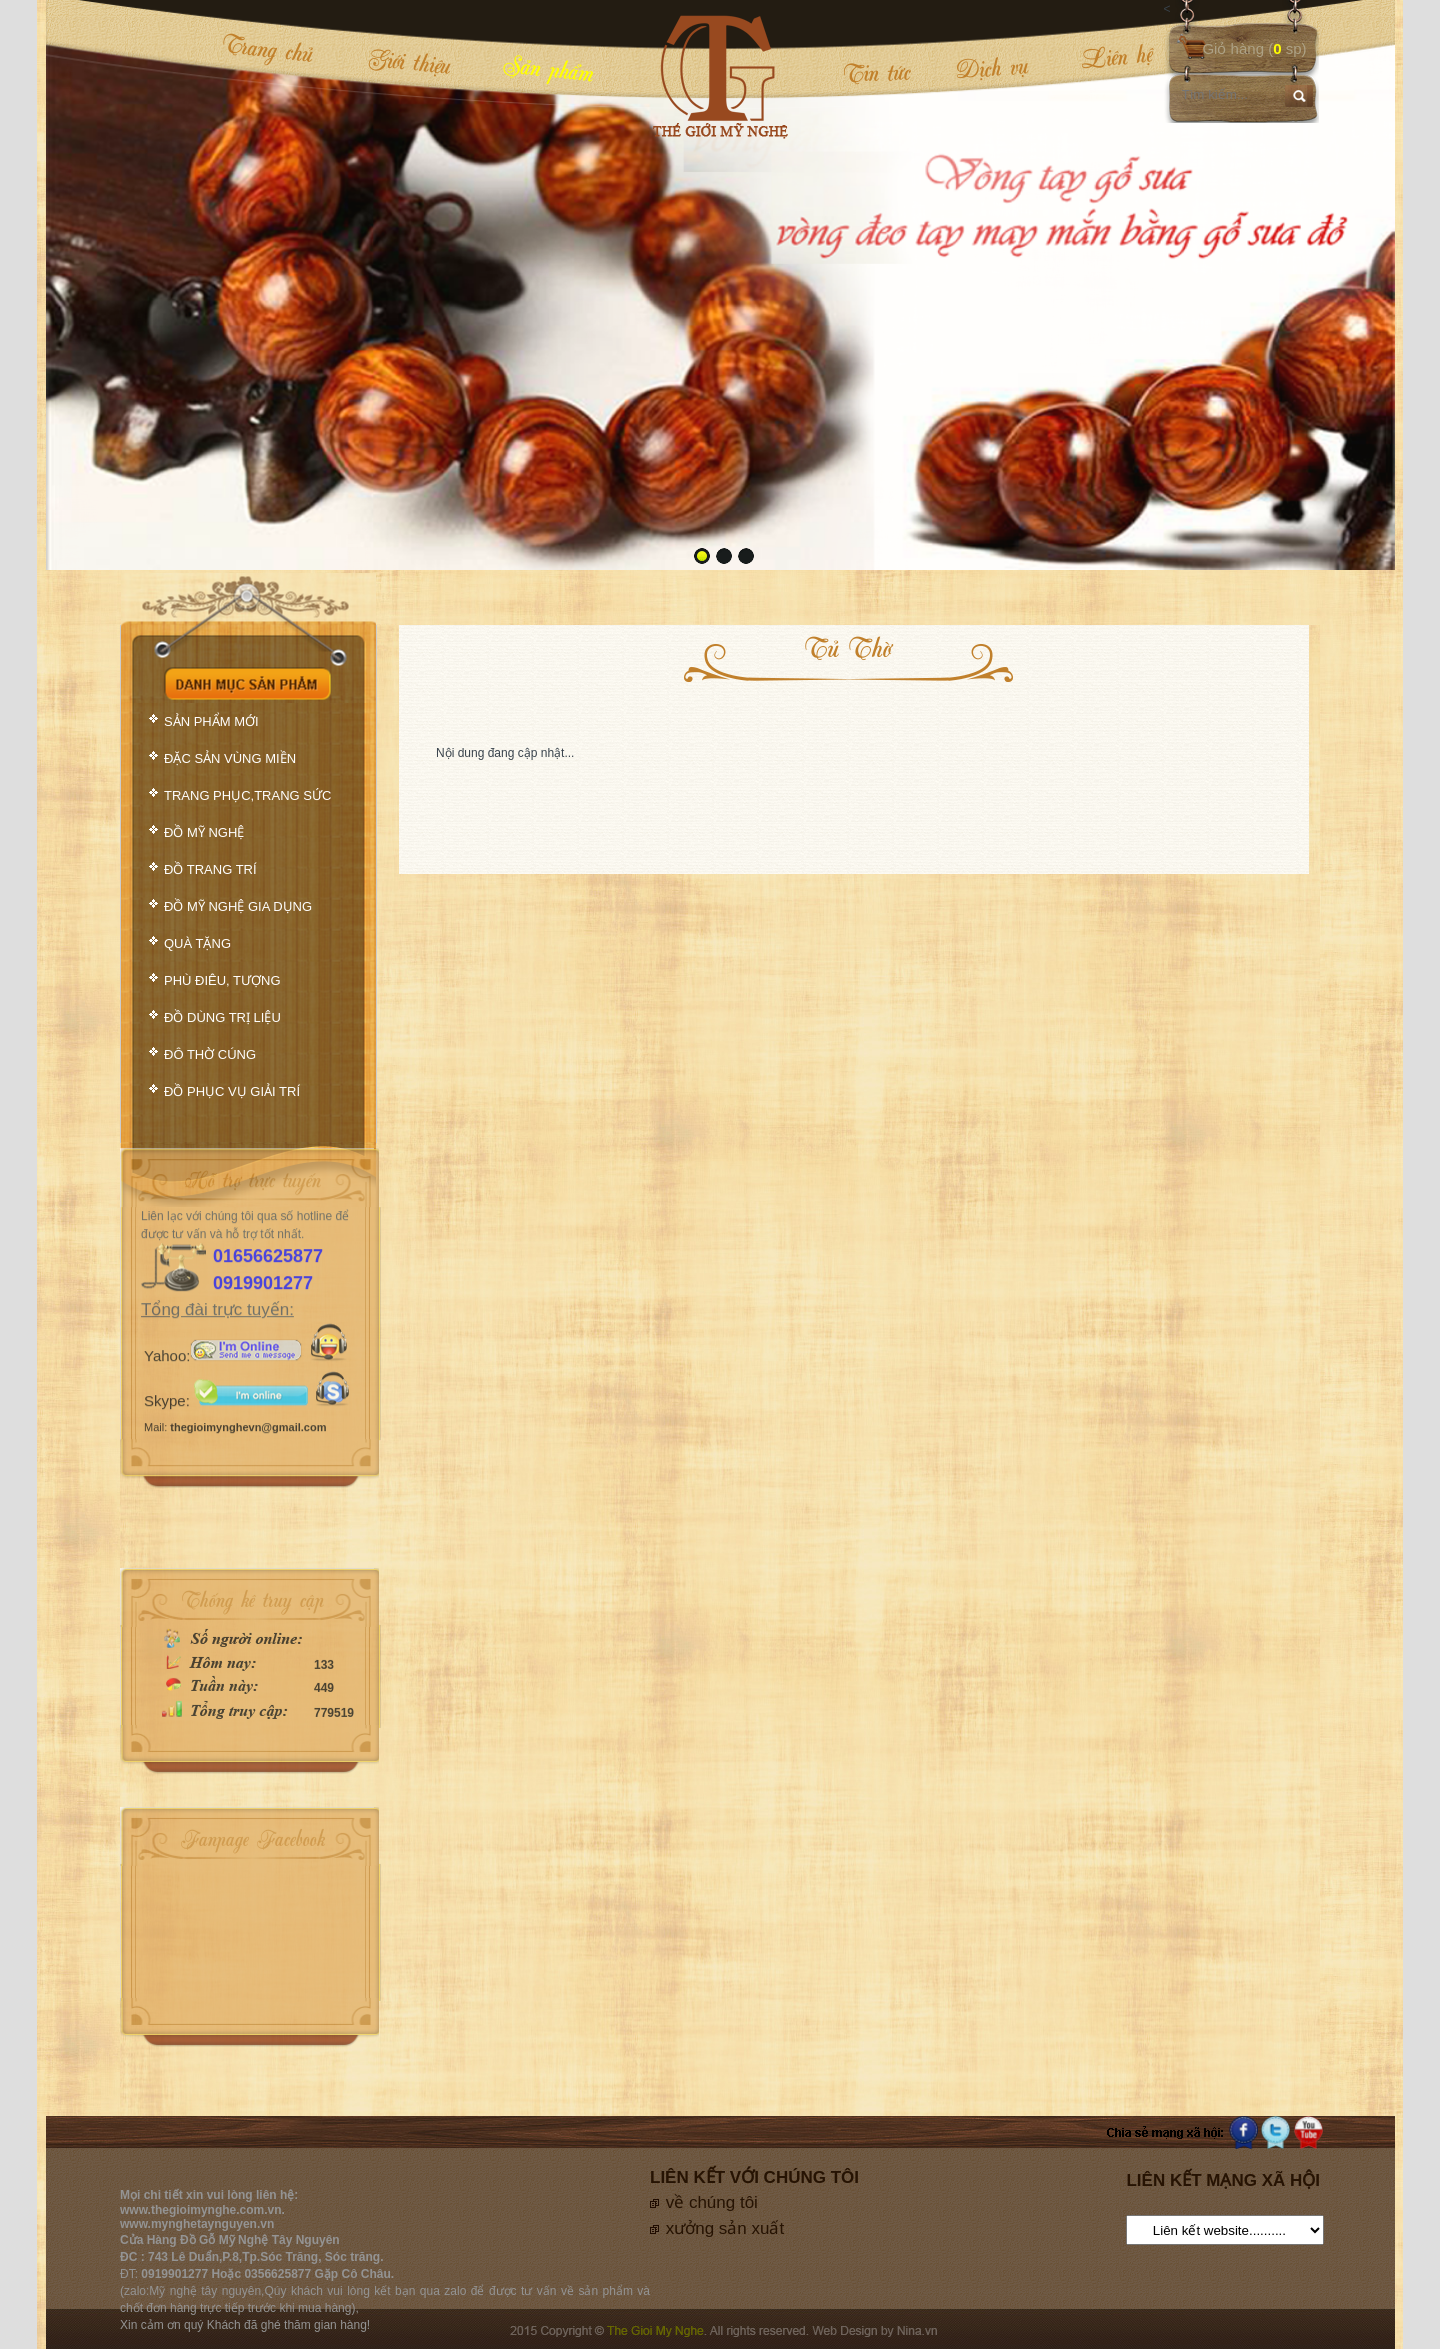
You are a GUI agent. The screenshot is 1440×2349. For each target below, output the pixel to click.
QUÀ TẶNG (197, 943)
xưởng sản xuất (725, 2228)
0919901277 (263, 1217)
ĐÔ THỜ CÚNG (210, 1054)
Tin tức (877, 72)
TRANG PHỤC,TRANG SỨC (247, 795)
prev (102, 283)
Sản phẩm (549, 67)
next (1339, 283)
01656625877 (268, 1190)
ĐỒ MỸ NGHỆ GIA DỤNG (238, 906)
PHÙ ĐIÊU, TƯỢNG (222, 980)
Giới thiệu (409, 61)
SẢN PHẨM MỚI (211, 721)
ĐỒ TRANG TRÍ (210, 869)
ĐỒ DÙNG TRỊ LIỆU (222, 1017)
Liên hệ (1103, 57)
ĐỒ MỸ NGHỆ (204, 832)
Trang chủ (267, 48)
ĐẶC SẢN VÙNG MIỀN (230, 758)
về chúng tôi (712, 2202)
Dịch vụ (992, 67)
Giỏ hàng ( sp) (1254, 48)
